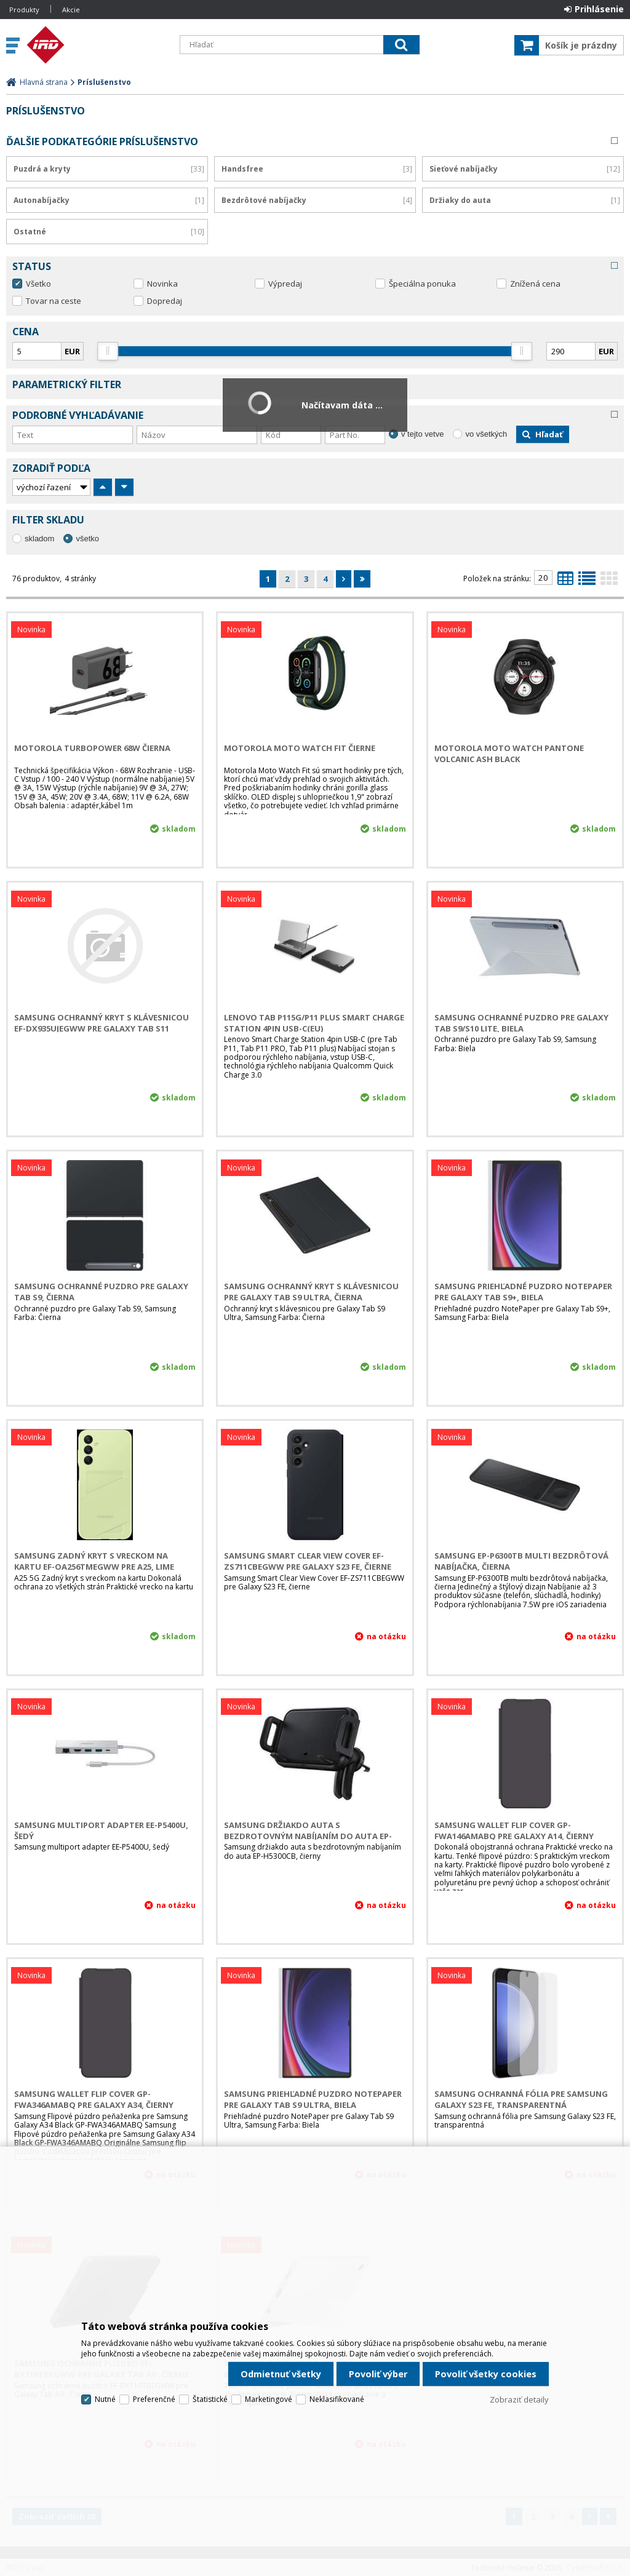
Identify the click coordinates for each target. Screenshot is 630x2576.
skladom (39, 538)
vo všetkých (486, 434)
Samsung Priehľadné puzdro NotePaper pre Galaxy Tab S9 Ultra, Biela (313, 2099)
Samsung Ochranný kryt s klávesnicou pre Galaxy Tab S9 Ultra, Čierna (311, 1292)
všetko (87, 538)
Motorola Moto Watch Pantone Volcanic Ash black (509, 753)
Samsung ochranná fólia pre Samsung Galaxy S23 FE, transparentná (521, 2099)
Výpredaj (285, 283)
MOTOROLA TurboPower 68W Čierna (92, 747)
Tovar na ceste (53, 300)
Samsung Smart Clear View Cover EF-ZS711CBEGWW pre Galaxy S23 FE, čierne (307, 1561)
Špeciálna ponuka (422, 283)
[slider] (108, 351)
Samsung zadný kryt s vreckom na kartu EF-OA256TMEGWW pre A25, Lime (94, 1561)
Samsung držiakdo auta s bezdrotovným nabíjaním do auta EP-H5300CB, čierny (308, 1836)
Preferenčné (154, 2399)
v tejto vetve (422, 434)
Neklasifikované (336, 2399)
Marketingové (268, 2399)
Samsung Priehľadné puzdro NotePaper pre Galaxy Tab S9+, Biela (523, 1292)
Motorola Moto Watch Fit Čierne (299, 747)
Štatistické (210, 2399)
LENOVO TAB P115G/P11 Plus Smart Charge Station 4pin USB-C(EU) (314, 1023)
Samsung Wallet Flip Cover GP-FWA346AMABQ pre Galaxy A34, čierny (93, 2099)
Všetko (38, 283)
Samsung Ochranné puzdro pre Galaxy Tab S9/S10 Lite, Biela (521, 1023)
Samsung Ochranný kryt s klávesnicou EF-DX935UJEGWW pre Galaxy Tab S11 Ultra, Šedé (101, 1028)
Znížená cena (535, 283)
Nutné (105, 2399)
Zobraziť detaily (519, 2399)
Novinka (162, 283)
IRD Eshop (96, 45)
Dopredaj (164, 300)
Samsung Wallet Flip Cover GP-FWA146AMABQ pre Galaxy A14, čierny (514, 1830)
